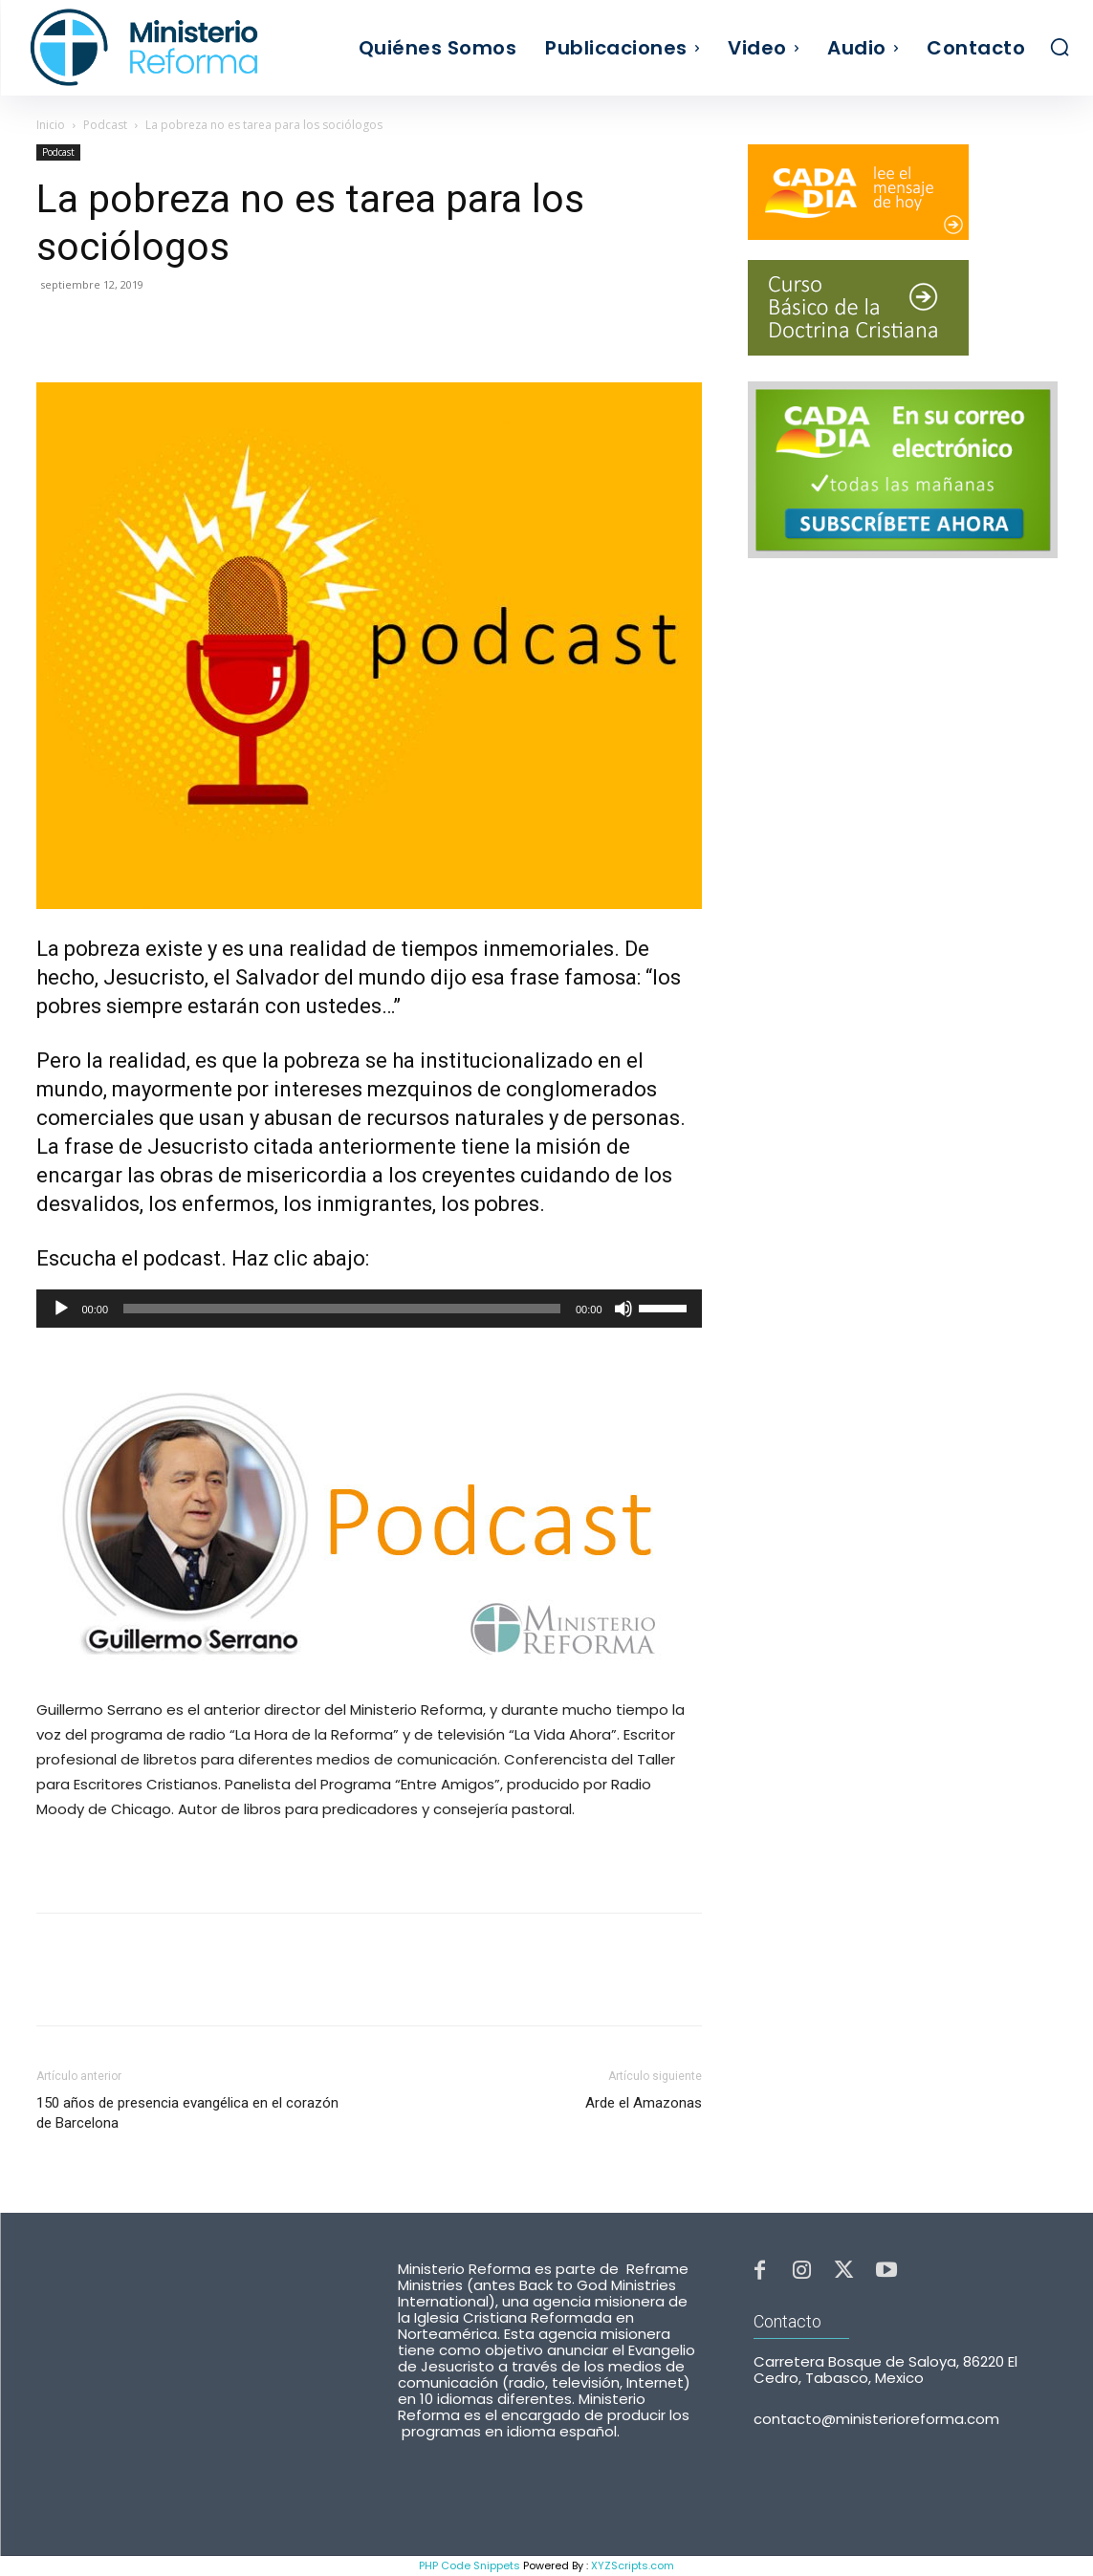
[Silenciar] (623, 1308)
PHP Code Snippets (469, 2565)
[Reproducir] (61, 1308)
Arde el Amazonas (643, 2102)
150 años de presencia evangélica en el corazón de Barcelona (187, 2113)
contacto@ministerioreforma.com (876, 2424)
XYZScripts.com (632, 2565)
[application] (369, 1308)
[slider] (341, 1308)
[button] (1059, 46)
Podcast (105, 125)
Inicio (50, 125)
